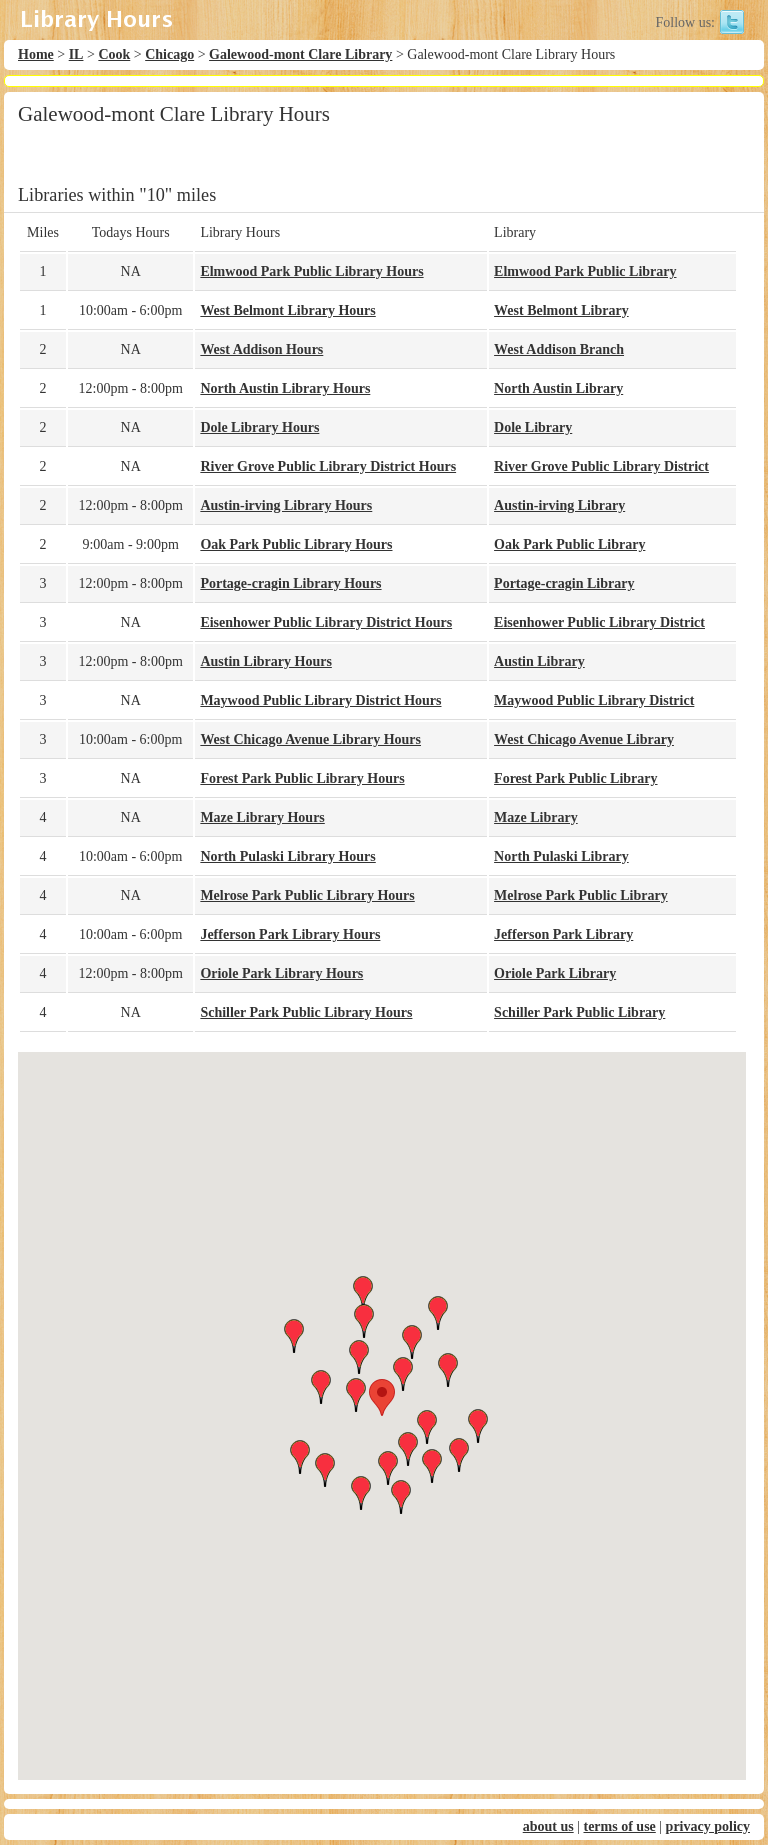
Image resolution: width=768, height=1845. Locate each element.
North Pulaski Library (561, 856)
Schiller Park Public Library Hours (306, 1012)
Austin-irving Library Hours (286, 505)
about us (548, 1826)
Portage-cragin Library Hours (290, 583)
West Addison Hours (261, 349)
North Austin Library (558, 388)
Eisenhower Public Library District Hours (326, 622)
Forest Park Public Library (575, 778)
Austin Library (539, 661)
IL (76, 54)
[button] (382, 1397)
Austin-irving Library (559, 505)
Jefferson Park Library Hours (290, 934)
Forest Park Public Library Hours (302, 778)
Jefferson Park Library (563, 934)
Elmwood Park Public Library (585, 271)
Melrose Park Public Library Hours (307, 895)
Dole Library (533, 427)
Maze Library (536, 817)
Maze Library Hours (262, 817)
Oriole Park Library (555, 973)
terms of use (619, 1826)
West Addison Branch (559, 349)
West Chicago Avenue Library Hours (310, 739)
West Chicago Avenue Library (584, 739)
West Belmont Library (561, 310)
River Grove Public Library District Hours (328, 466)
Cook (114, 54)
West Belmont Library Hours (287, 310)
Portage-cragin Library (564, 583)
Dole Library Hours (259, 427)
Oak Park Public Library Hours (296, 544)
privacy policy (708, 1826)
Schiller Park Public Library (579, 1012)
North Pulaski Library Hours (287, 856)
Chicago (169, 54)
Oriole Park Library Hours (281, 973)
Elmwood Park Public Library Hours (311, 271)
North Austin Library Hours (285, 388)
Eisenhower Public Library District (599, 622)
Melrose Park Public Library (581, 895)
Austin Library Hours (265, 661)
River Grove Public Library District (601, 466)
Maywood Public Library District (594, 700)
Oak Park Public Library (569, 544)
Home (36, 54)
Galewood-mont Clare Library (300, 54)
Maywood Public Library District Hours (320, 700)
